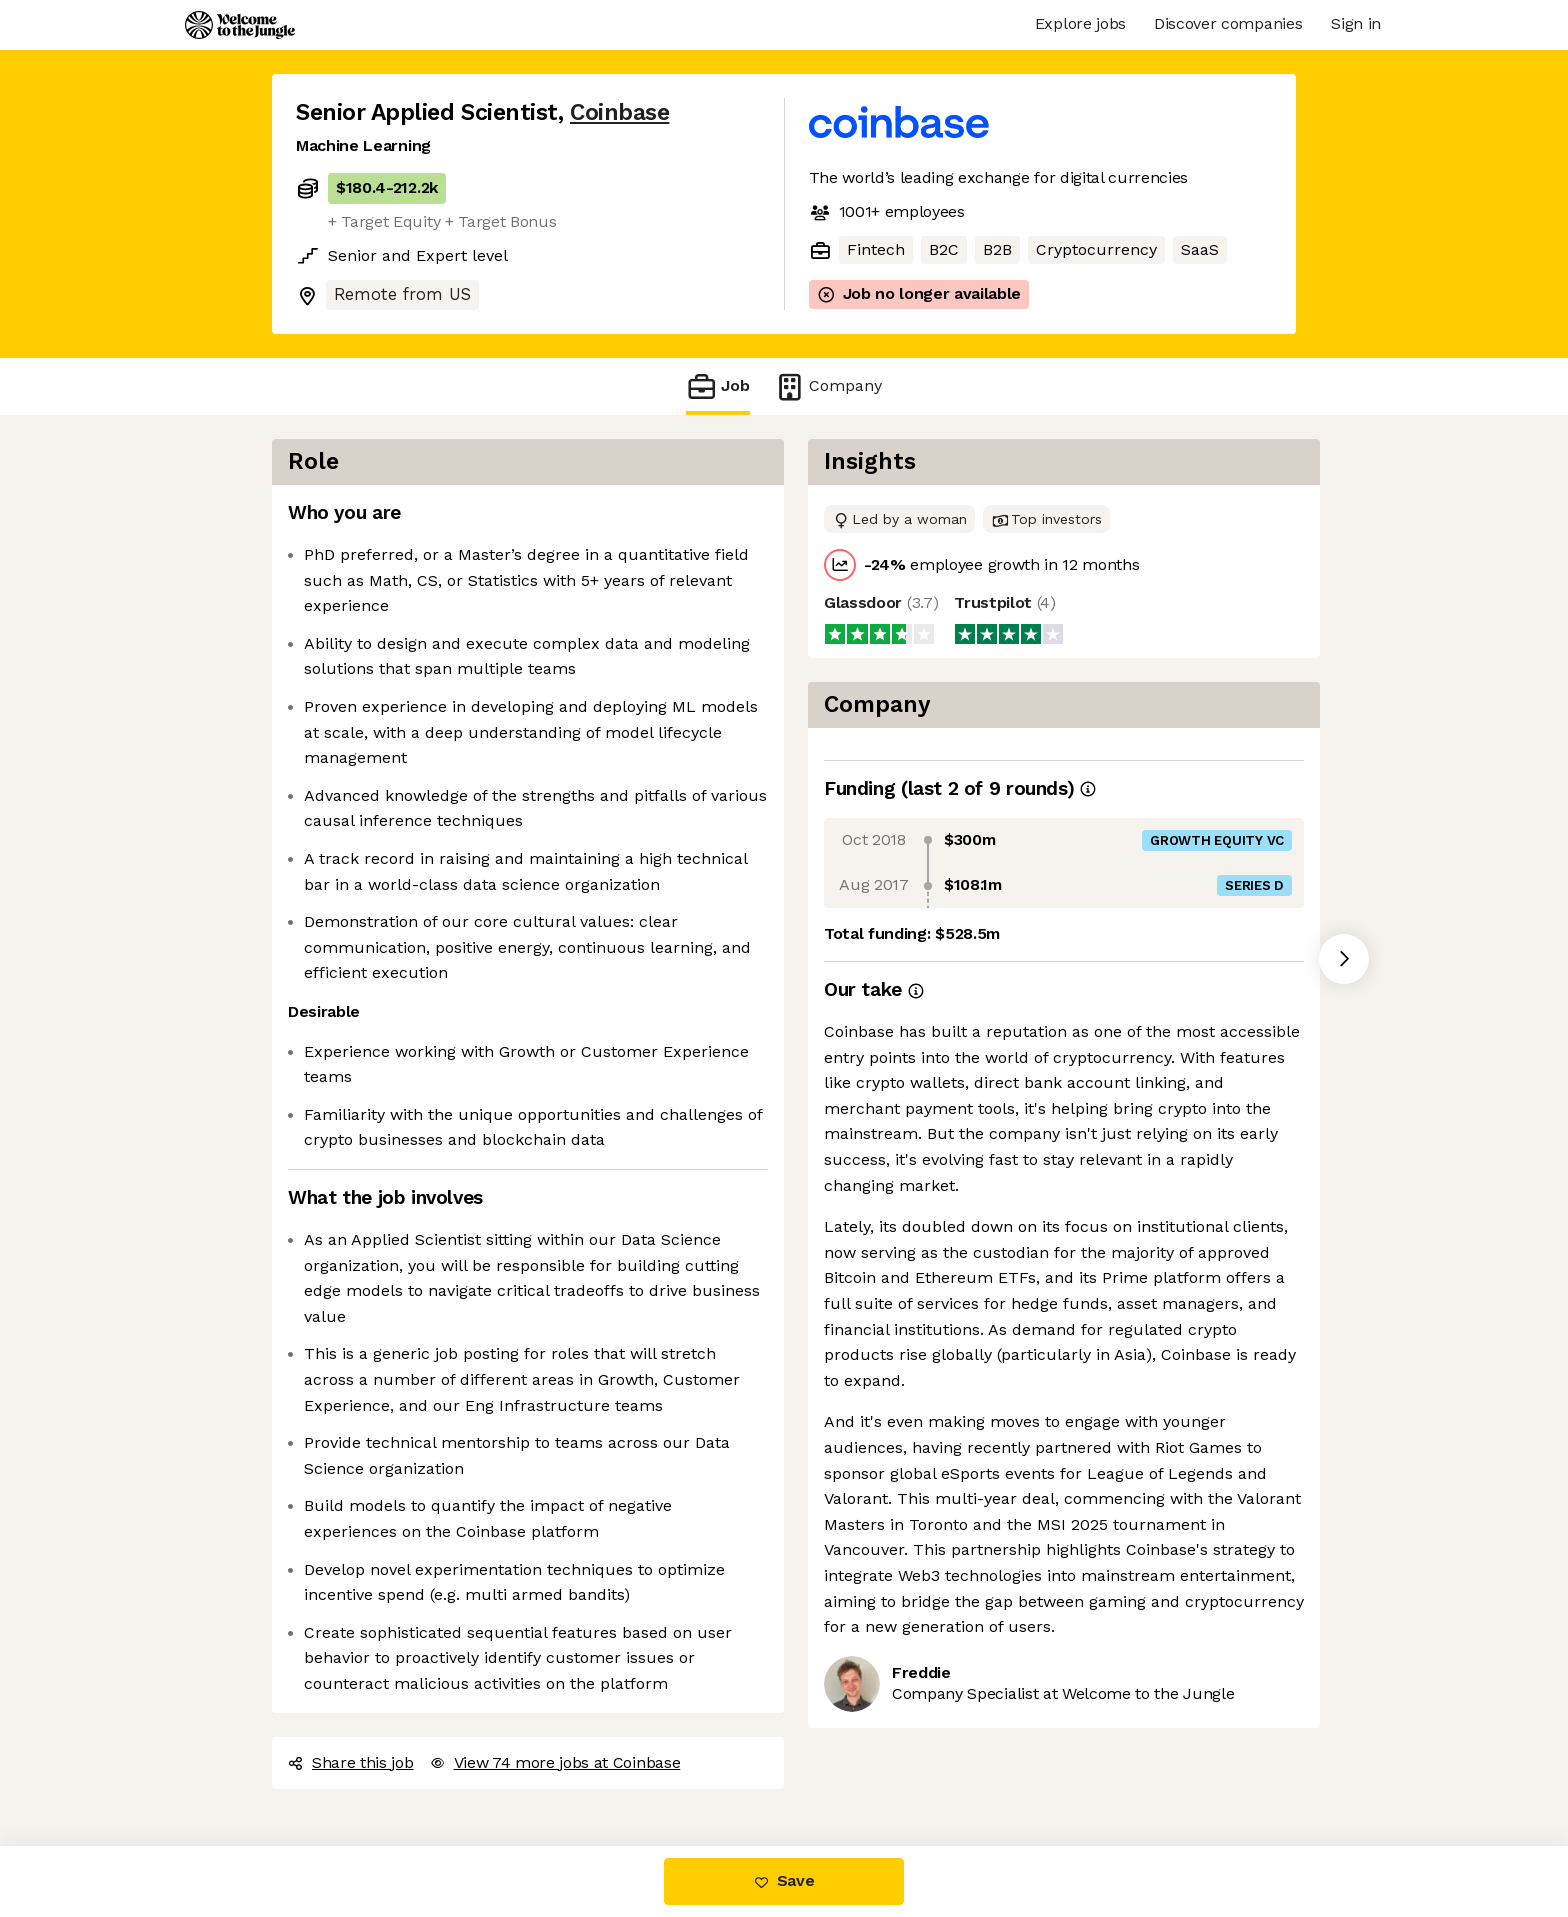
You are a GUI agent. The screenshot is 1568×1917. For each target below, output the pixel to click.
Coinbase (619, 112)
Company (828, 386)
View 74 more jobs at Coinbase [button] (555, 1762)
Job (718, 386)
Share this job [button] (351, 1762)
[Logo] (240, 25)
